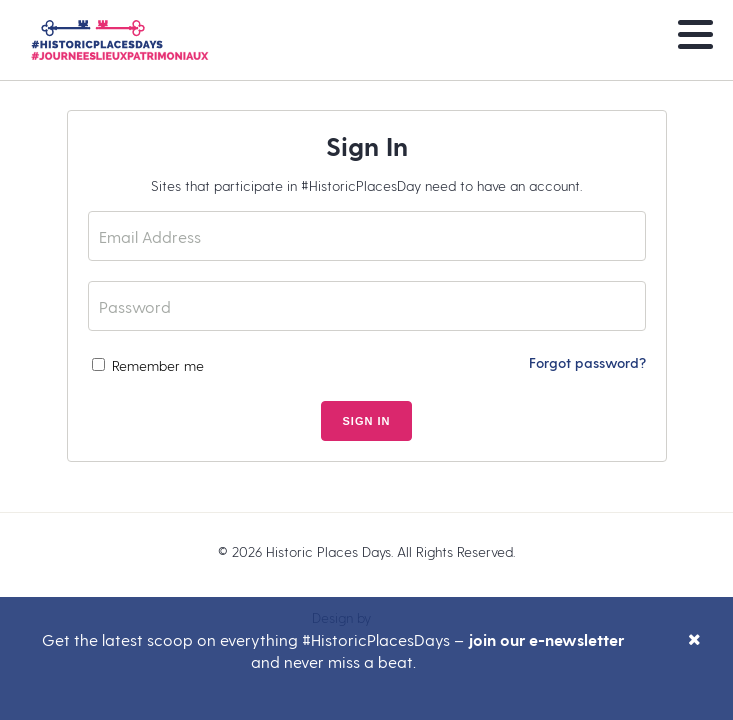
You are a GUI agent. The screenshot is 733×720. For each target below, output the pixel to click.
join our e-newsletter (546, 639)
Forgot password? (587, 362)
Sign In (367, 421)
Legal (367, 584)
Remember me (148, 365)
